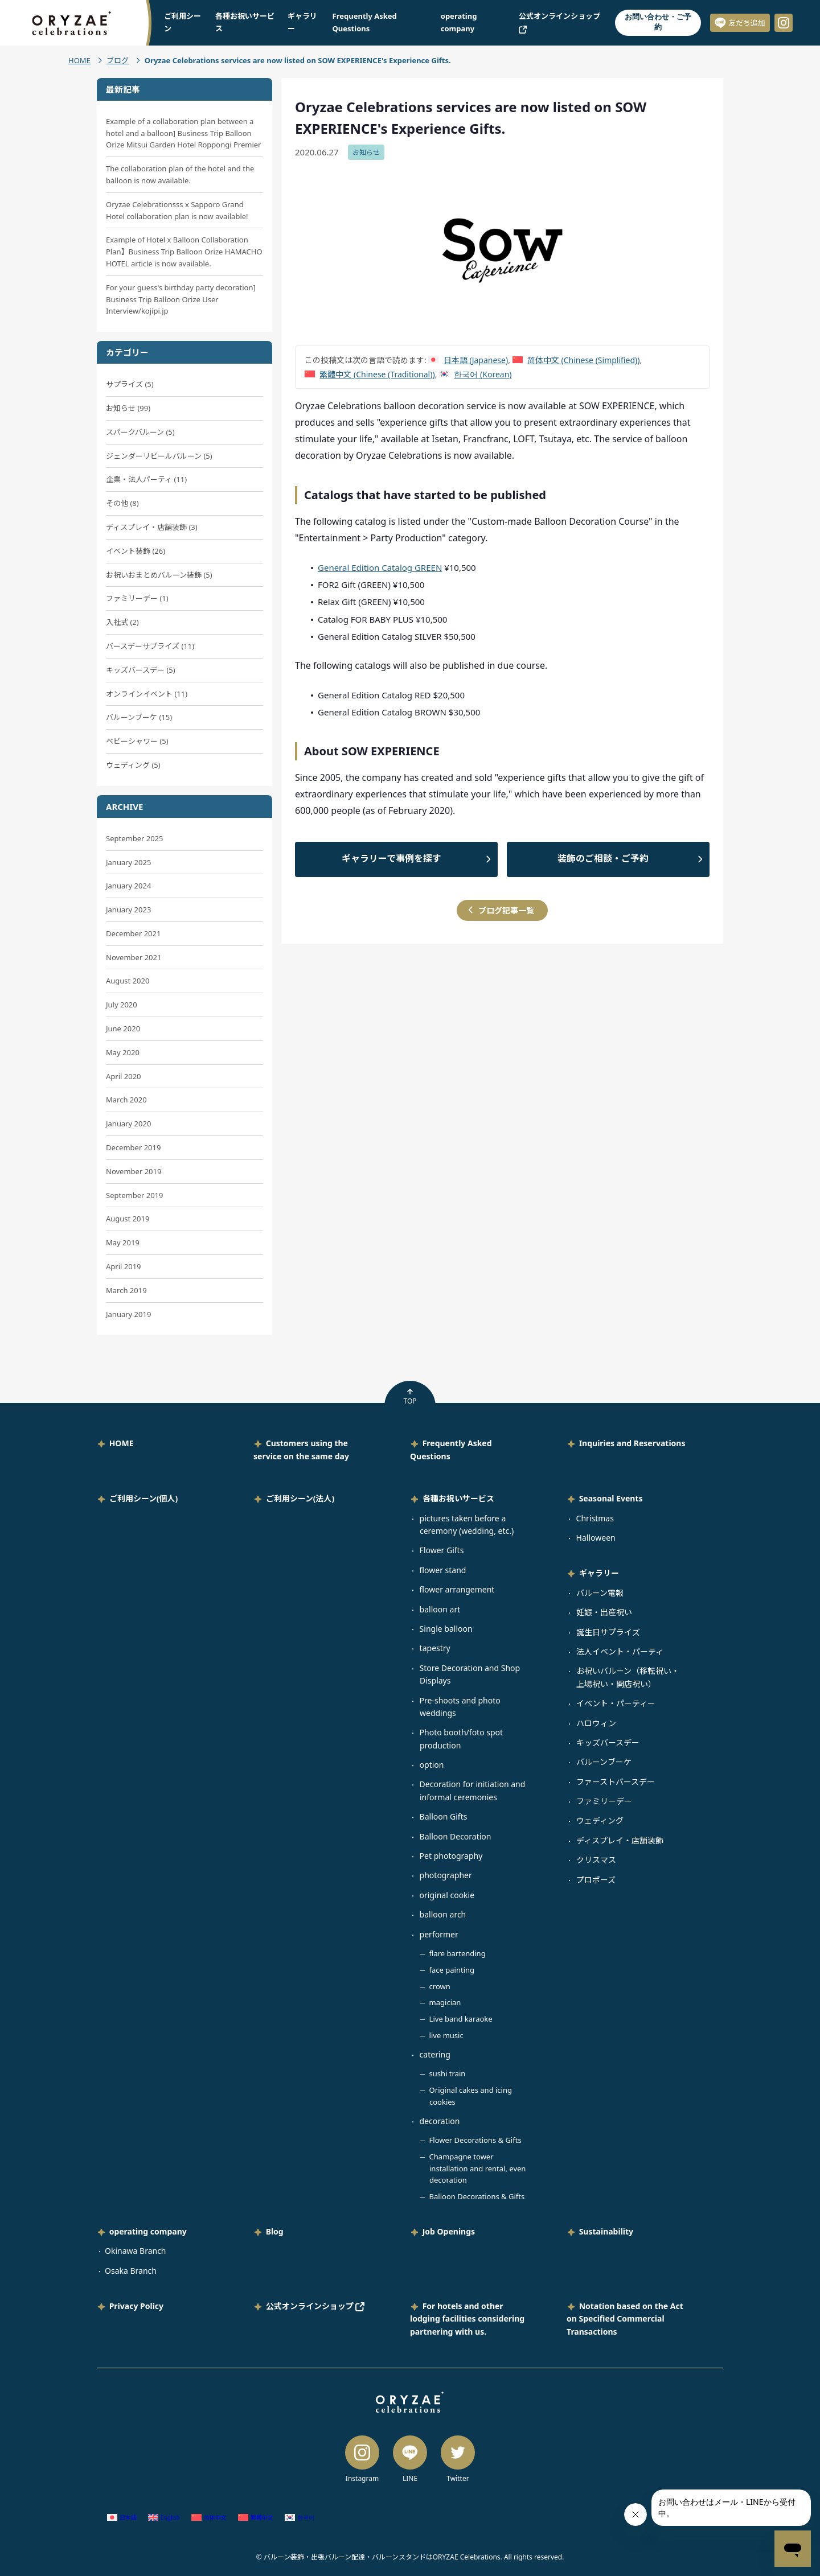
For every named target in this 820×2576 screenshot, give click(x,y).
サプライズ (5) (130, 384)
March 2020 (126, 1099)
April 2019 (123, 1266)
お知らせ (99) (128, 408)
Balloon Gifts (444, 1816)
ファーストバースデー (615, 1781)
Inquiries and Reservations (632, 1443)
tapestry (435, 1648)
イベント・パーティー (615, 1703)
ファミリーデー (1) (137, 598)
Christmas (595, 1518)
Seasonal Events (611, 1498)
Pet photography (451, 1855)
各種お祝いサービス (458, 1498)
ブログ (117, 60)
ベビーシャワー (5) (137, 741)
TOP (409, 1397)
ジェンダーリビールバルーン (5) (159, 456)
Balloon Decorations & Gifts (477, 2196)
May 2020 (123, 1052)
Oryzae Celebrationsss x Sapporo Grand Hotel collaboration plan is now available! (177, 210)
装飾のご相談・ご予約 (603, 858)
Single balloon (446, 1628)
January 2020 (128, 1123)
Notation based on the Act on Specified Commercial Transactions (625, 2319)
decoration (440, 2121)
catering (435, 2054)
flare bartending (457, 1953)
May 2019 (123, 1242)
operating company (148, 2231)
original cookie (447, 1895)
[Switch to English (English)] (164, 2517)
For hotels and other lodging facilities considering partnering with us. (467, 2319)
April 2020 (123, 1076)
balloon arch (443, 1914)
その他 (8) (122, 503)
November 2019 (133, 1171)
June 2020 (123, 1028)
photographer (446, 1875)
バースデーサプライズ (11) (150, 646)
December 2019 (133, 1147)
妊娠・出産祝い (604, 1612)
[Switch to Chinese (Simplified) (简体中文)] (576, 360)
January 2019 (128, 1314)
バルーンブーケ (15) (139, 717)
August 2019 (127, 1218)
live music (446, 2035)
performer (439, 1934)
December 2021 (133, 933)
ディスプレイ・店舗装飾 (619, 1840)
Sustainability (606, 2231)
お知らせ (366, 152)
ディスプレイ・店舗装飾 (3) (152, 527)
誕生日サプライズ (608, 1632)
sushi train (447, 2073)
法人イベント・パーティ (619, 1651)
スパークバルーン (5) (140, 432)
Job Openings (449, 2231)
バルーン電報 (600, 1592)
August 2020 (127, 981)
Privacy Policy (136, 2306)
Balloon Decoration (455, 1836)
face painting (451, 1970)
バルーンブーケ (604, 1761)
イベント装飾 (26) (135, 551)
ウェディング (600, 1820)
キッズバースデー (607, 1742)
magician (445, 2002)
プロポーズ (596, 1879)
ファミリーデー (604, 1801)
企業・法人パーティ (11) (146, 479)
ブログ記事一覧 (506, 910)
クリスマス (596, 1859)
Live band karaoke (461, 2019)
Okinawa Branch (135, 2250)
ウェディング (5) (133, 765)
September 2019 (134, 1195)
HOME (79, 60)
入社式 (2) (122, 622)
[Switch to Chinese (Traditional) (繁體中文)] (370, 374)
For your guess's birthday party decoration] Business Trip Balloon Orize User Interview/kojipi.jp (181, 299)
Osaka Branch (131, 2270)
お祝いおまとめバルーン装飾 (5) (159, 575)
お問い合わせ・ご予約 (658, 22)
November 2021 (133, 957)
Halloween (596, 1537)
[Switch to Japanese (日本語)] (468, 360)
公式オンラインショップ (315, 2306)
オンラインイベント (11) (146, 694)
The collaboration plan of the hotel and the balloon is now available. (180, 174)
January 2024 (128, 885)
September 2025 (134, 838)
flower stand (443, 1570)
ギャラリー (599, 1572)
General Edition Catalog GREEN (380, 567)
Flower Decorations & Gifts (475, 2140)
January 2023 (128, 909)
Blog (275, 2231)
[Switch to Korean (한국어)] (475, 374)
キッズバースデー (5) (140, 670)
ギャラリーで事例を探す (391, 858)
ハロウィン (596, 1723)
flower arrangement (457, 1589)
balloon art (440, 1609)
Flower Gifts (442, 1550)
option (432, 1764)
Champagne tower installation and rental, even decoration (477, 2168)
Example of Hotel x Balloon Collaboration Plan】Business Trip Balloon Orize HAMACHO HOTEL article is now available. (184, 251)
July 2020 (121, 1004)
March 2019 (126, 1290)
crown (439, 1986)
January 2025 (128, 862)
